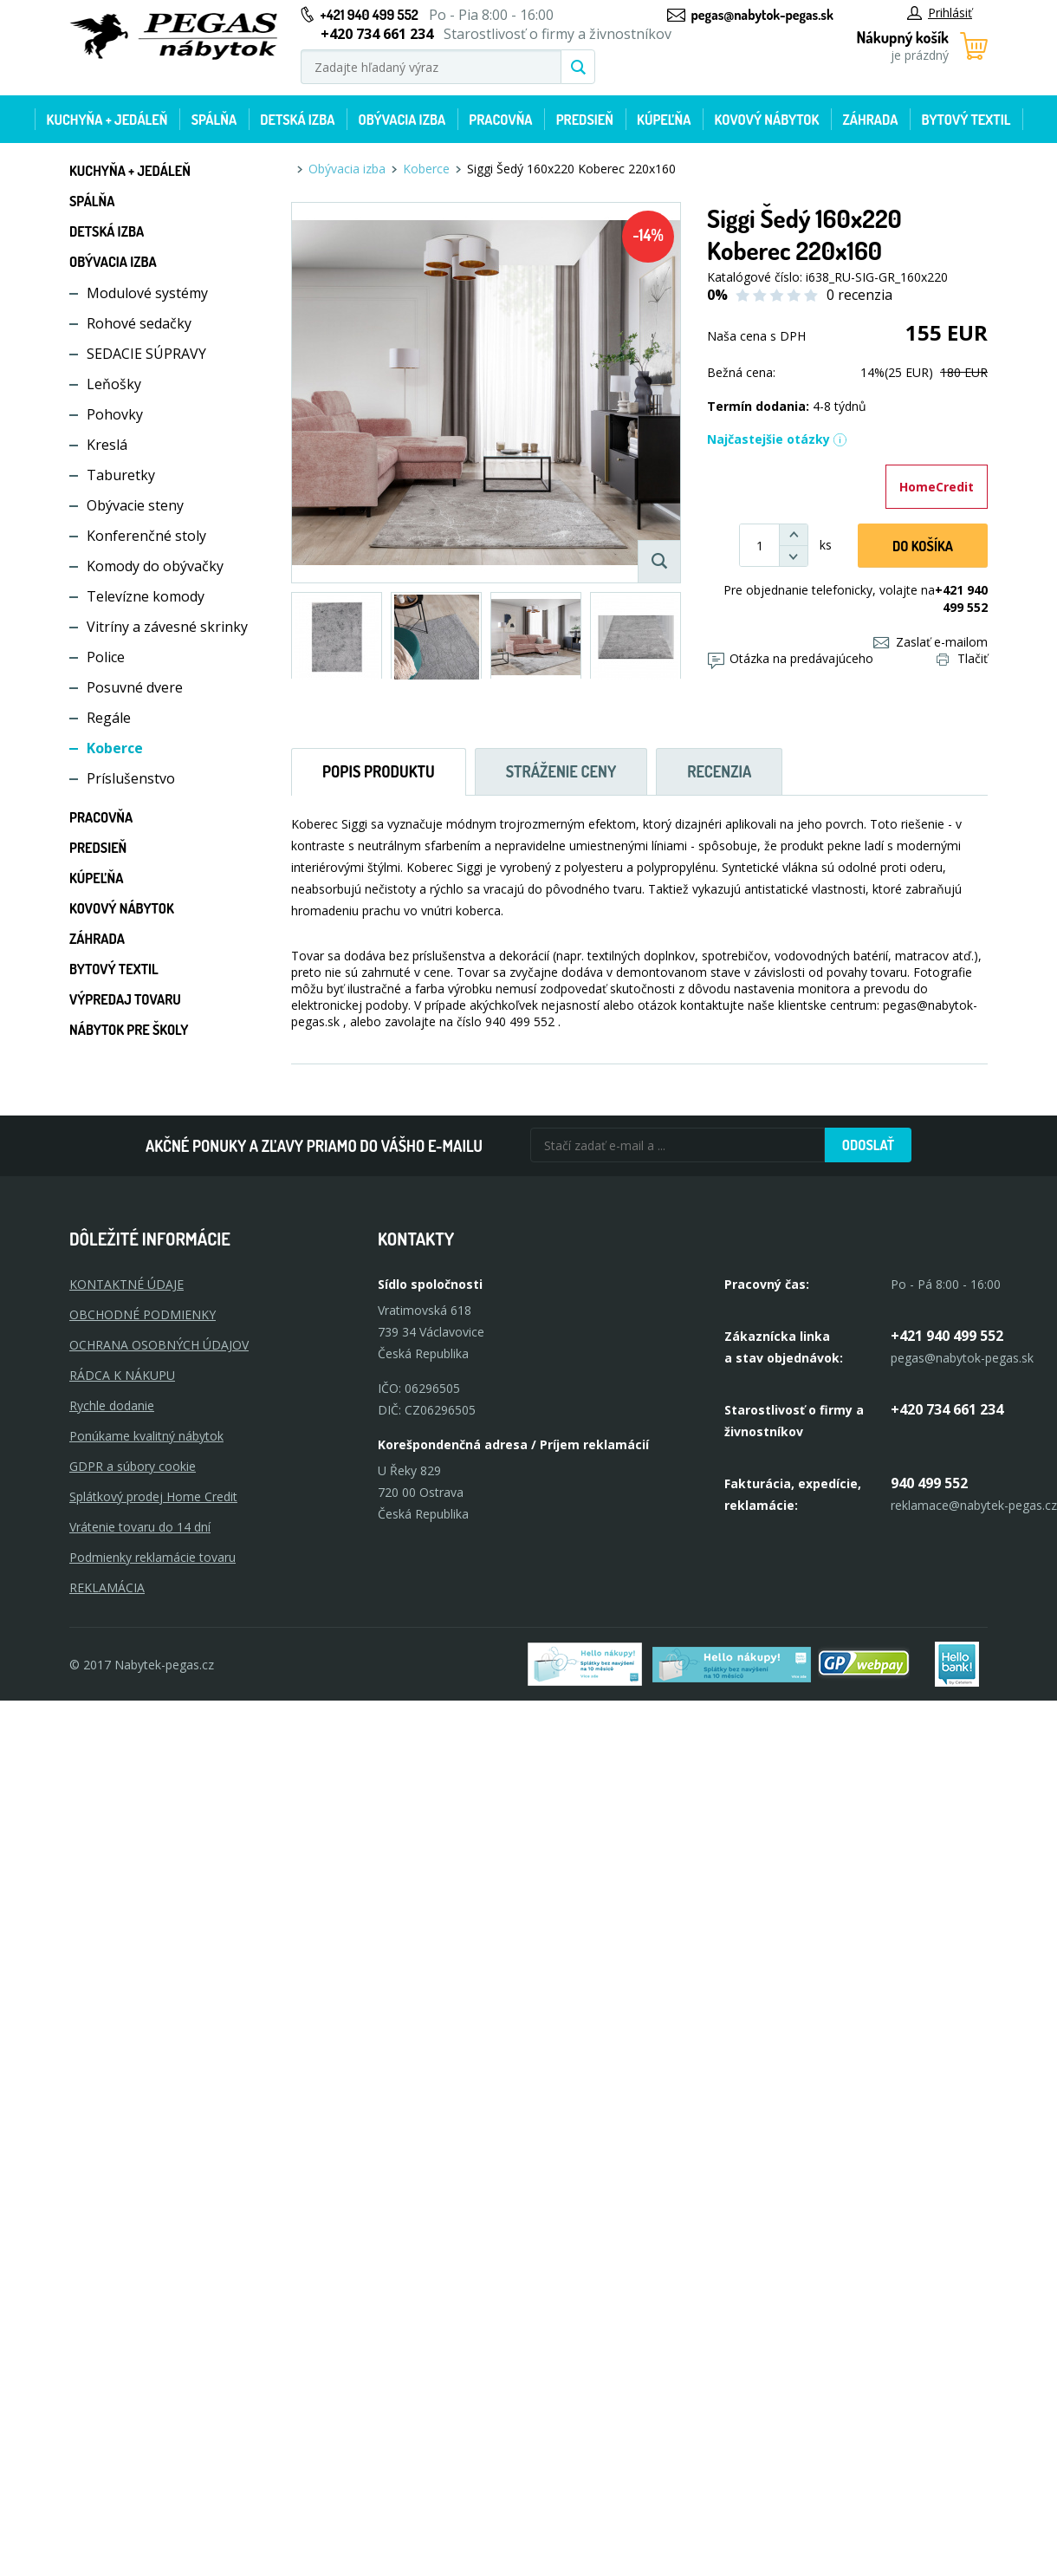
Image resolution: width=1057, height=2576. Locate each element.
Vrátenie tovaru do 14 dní (140, 1527)
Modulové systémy (147, 292)
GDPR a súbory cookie (132, 1466)
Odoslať (868, 1145)
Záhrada (870, 119)
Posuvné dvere (135, 687)
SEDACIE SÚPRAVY (146, 353)
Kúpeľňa (664, 119)
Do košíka (922, 546)
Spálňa (214, 119)
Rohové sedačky (139, 323)
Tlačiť (962, 658)
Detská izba (297, 119)
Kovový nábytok (767, 119)
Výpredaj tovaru (125, 999)
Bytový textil (966, 119)
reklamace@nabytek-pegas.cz (974, 1505)
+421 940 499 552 (369, 14)
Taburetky (121, 475)
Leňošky (114, 384)
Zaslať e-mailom (930, 642)
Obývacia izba (401, 119)
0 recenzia (859, 294)
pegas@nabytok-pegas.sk (762, 14)
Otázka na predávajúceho (790, 658)
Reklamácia (107, 1587)
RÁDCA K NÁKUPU (122, 1375)
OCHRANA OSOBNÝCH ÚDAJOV (159, 1345)
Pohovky (115, 414)
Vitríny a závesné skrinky (167, 626)
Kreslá (107, 444)
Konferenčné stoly (146, 535)
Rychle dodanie (111, 1405)
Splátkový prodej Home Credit (153, 1496)
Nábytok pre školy (129, 1029)
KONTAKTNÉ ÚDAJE (126, 1284)
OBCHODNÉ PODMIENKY (142, 1314)
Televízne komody (145, 596)
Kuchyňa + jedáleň (107, 119)
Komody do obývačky (155, 566)
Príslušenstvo (131, 778)
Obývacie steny (135, 505)
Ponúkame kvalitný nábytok (146, 1436)
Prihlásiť (939, 12)
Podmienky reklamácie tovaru (152, 1557)
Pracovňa (500, 119)
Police (106, 657)
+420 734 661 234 (947, 1409)
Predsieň (584, 119)
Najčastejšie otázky (777, 439)
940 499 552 (929, 1483)
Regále (109, 717)
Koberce (115, 748)
